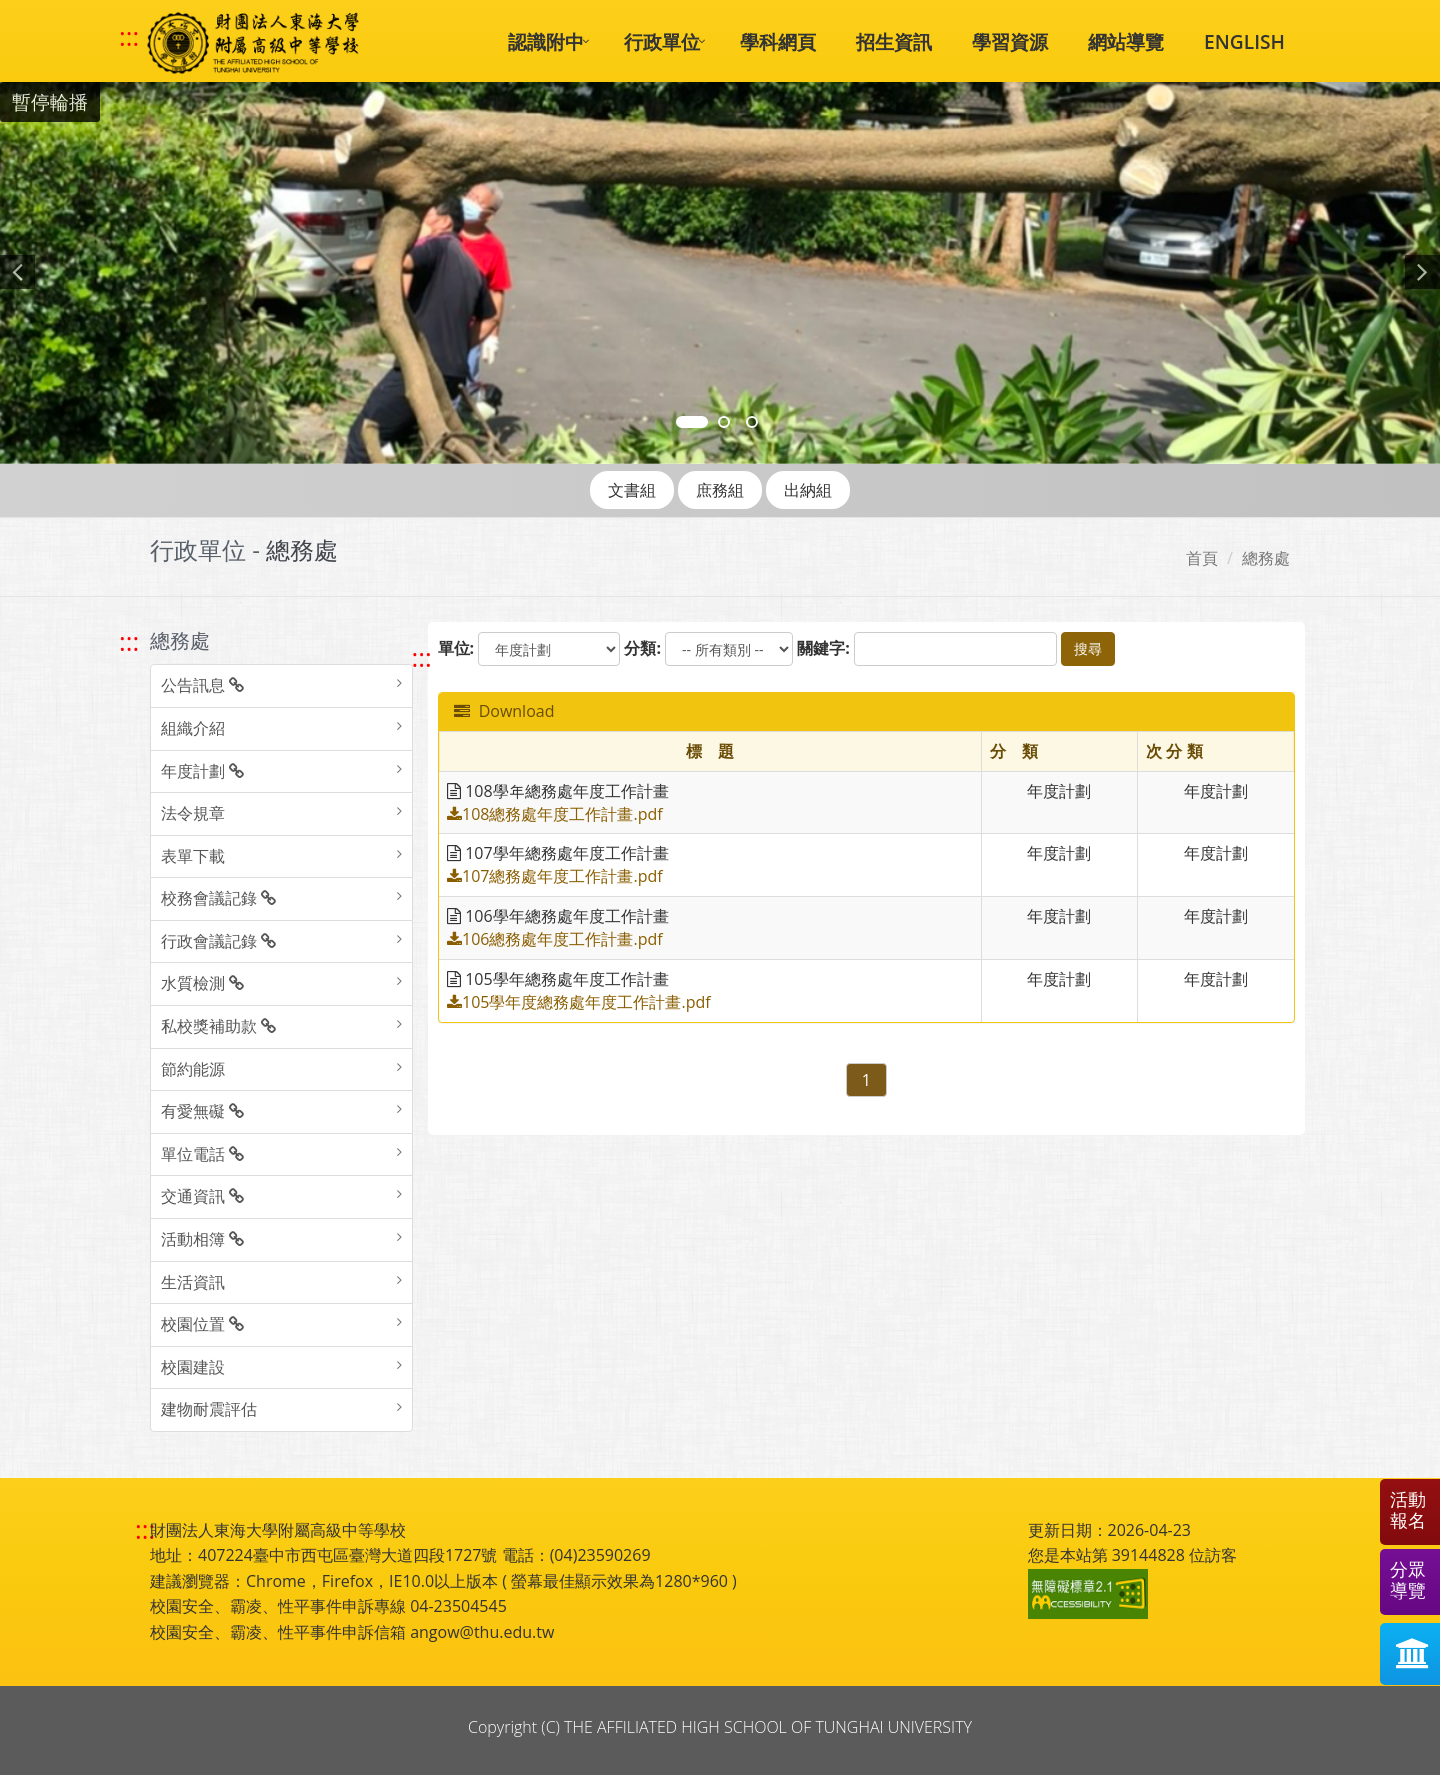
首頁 (1202, 558)
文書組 (632, 490)
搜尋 (1088, 648)
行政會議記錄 (218, 941)
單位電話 (202, 1154)
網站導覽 (1126, 41)
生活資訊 (193, 1282)
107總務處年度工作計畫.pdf (555, 876)
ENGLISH (1244, 41)
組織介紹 (193, 728)
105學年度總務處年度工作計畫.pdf (579, 1002)
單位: (456, 648)
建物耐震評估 (209, 1409)
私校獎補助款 (218, 1026)
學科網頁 (778, 41)
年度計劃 (202, 771)
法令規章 (193, 813)
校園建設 (193, 1367)
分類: (642, 648)
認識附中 (546, 41)
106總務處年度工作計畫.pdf (555, 939)
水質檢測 (202, 983)
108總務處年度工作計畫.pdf (555, 814)
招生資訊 (894, 41)
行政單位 (662, 41)
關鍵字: (823, 648)
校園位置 (202, 1324)
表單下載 (193, 856)
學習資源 (1010, 41)
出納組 (808, 490)
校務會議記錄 (218, 898)
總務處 (1266, 558)
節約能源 (193, 1069)
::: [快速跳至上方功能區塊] (129, 37)
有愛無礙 (202, 1111)
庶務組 (720, 490)
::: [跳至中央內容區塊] (422, 657)
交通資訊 (202, 1196)
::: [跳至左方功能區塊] (129, 641)
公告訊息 (202, 685)
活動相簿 (202, 1239)
